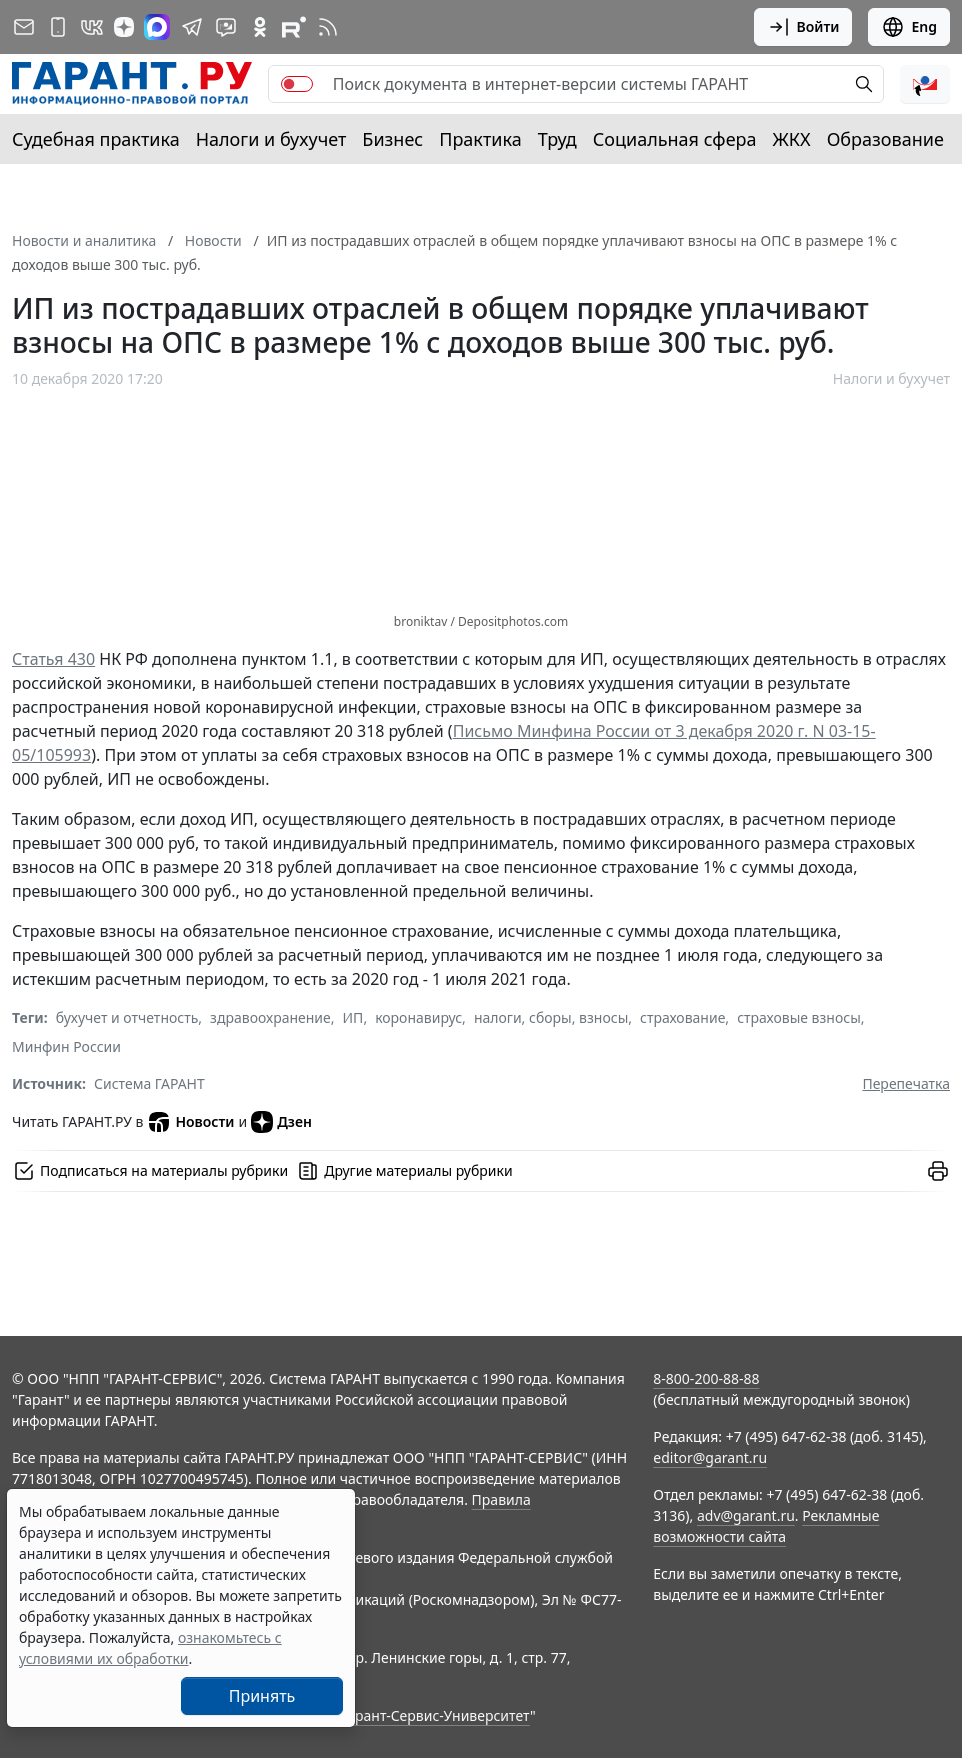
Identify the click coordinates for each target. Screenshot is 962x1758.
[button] (925, 84)
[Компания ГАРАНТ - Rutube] (294, 27)
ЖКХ (792, 139)
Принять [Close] (262, 1696)
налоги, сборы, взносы (551, 1017)
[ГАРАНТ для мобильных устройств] (58, 27)
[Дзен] (124, 27)
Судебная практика (96, 139)
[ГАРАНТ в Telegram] (192, 27)
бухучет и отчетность (127, 1017)
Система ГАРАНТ (149, 1083)
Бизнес (392, 139)
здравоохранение (270, 1017)
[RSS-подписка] (328, 27)
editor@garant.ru (710, 1457)
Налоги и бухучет (271, 139)
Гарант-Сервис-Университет (435, 1715)
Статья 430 (53, 659)
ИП (353, 1017)
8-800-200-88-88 (706, 1378)
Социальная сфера (675, 139)
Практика (480, 139)
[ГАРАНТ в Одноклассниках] (260, 27)
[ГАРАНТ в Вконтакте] (92, 27)
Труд (557, 139)
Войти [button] (803, 27)
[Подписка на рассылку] (24, 27)
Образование (885, 139)
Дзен (281, 1122)
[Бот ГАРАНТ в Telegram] (226, 27)
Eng (909, 27)
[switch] (297, 84)
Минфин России (66, 1046)
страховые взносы (799, 1017)
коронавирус (418, 1017)
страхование (682, 1017)
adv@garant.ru (746, 1515)
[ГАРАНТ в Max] (157, 27)
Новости (190, 1122)
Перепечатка (906, 1083)
